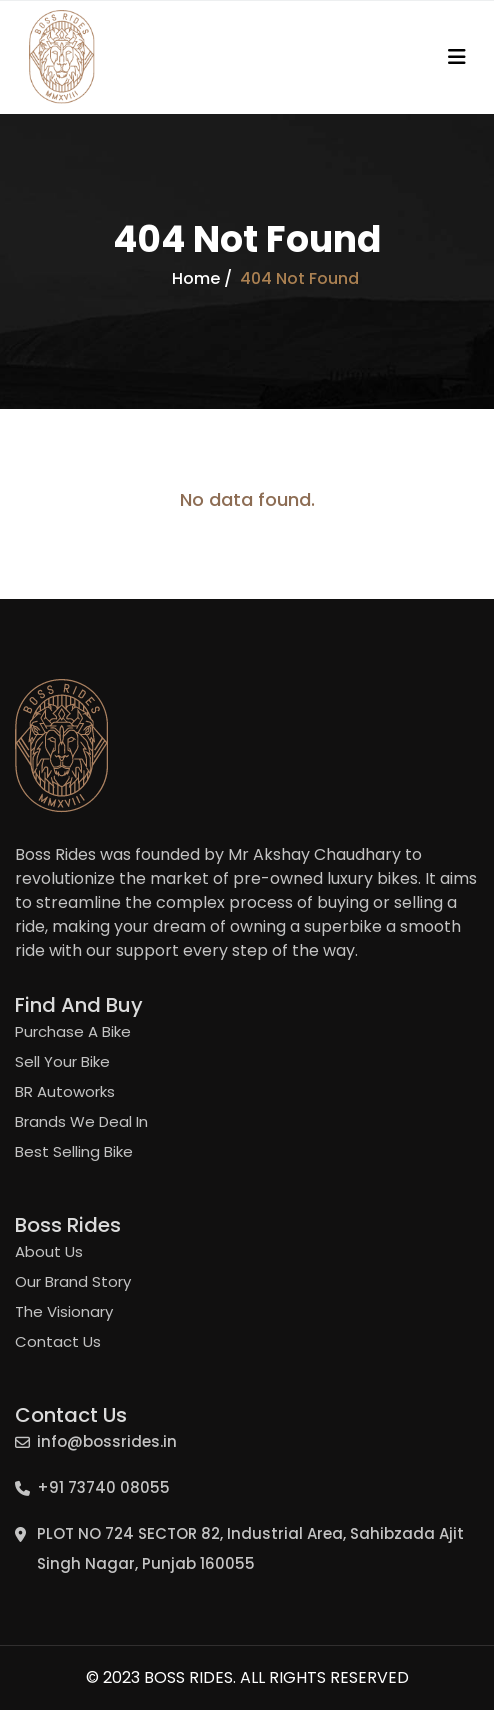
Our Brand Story (73, 1281)
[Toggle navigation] (457, 57)
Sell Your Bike (62, 1061)
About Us (49, 1251)
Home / (202, 279)
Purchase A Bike (73, 1031)
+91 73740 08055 (103, 1487)
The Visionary (64, 1311)
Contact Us (58, 1341)
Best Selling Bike (74, 1151)
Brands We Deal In (81, 1121)
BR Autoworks (65, 1091)
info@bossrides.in (107, 1441)
